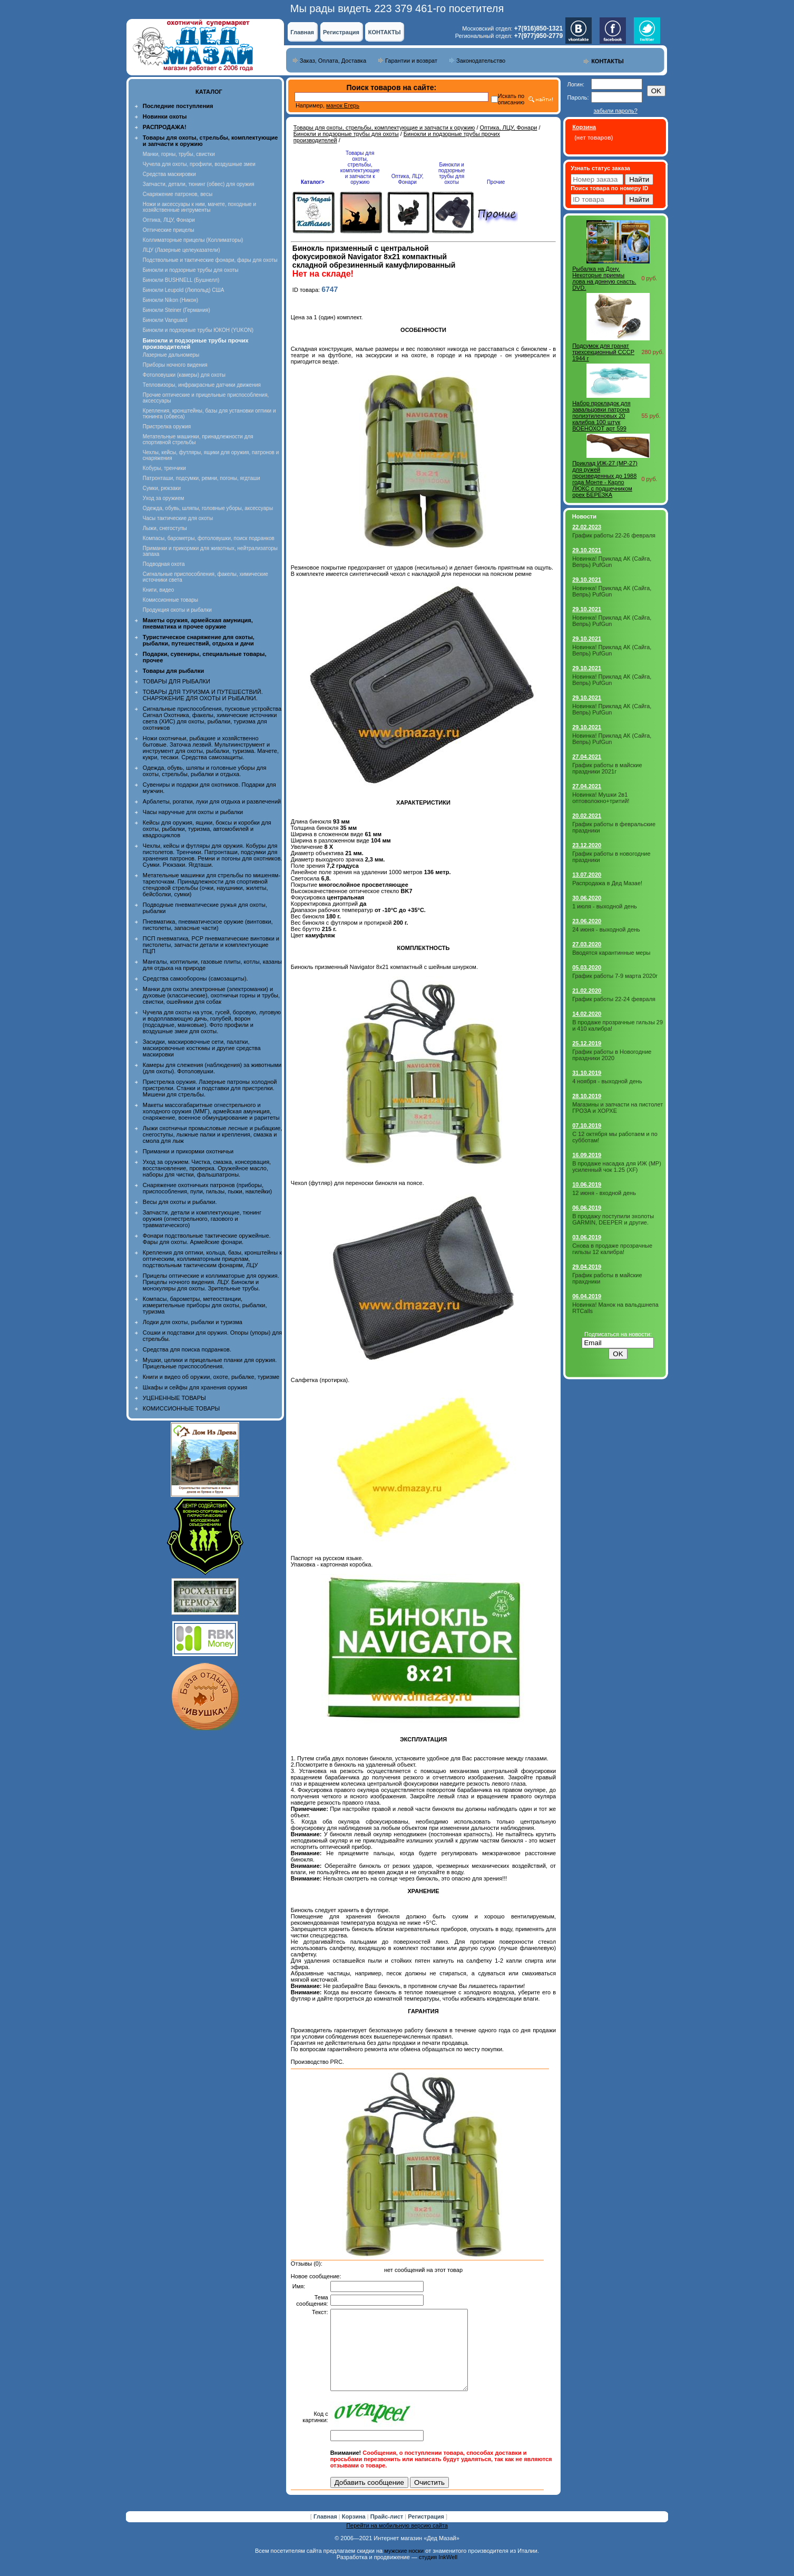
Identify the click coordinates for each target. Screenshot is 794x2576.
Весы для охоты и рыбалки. (180, 1202)
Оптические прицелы (168, 230)
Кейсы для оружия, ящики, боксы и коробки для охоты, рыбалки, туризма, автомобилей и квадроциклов (207, 828)
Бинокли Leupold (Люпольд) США (183, 290)
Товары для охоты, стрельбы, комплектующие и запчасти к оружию (384, 127)
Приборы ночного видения (175, 365)
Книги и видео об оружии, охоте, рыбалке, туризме (211, 1377)
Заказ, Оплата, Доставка (333, 60)
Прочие (496, 182)
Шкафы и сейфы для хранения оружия (195, 1387)
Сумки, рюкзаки (162, 488)
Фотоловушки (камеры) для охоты (184, 375)
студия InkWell (438, 2573)
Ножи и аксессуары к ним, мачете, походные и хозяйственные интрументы (199, 207)
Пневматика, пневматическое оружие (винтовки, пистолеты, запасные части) (208, 924)
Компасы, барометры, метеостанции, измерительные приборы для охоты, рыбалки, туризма (205, 1305)
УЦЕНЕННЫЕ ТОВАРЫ (174, 1398)
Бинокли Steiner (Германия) (176, 310)
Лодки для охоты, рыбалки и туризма (192, 1322)
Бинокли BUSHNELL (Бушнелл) (181, 280)
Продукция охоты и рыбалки (177, 610)
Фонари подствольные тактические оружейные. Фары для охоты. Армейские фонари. (207, 1238)
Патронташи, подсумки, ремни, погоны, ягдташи (201, 478)
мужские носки (404, 2566)
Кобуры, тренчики (164, 468)
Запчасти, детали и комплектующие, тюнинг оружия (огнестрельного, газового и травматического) (202, 1218)
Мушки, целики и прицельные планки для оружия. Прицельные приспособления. (210, 1363)
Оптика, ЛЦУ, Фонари (169, 220)
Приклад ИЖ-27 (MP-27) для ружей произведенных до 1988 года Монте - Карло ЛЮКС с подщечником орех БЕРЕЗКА (605, 479)
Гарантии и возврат (411, 60)
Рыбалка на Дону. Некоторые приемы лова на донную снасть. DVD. (604, 278)
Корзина (354, 2532)
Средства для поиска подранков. (187, 1349)
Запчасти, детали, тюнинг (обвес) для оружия (198, 184)
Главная (302, 32)
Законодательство (480, 60)
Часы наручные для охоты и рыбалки (193, 812)
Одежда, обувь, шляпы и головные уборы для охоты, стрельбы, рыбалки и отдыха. (205, 771)
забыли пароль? (615, 110)
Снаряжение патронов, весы (177, 194)
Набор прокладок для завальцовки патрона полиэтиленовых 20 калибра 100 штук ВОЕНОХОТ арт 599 (601, 416)
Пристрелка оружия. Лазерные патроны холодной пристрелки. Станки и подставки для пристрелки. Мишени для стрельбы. (210, 1088)
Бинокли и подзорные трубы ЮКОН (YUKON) (198, 330)
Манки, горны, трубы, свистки (179, 154)
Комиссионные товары (170, 600)
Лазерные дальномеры (171, 355)
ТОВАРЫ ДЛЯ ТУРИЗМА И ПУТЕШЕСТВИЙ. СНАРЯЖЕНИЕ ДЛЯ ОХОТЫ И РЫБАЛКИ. (203, 695)
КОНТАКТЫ (384, 32)
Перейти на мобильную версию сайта (397, 2541)
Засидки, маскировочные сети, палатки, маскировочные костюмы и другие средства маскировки (202, 1048)
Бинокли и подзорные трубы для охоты (191, 270)
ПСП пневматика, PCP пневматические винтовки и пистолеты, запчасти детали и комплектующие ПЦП (211, 944)
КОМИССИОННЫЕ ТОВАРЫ (181, 1408)
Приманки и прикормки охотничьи (188, 1151)
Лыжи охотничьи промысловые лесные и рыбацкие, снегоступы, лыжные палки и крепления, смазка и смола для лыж (212, 1134)
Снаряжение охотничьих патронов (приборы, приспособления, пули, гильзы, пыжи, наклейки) (207, 1188)
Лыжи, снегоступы (165, 528)
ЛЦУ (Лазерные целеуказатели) (181, 250)
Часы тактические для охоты (178, 518)
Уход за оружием (163, 498)
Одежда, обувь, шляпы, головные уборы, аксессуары (208, 508)
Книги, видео (158, 590)
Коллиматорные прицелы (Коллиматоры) (193, 240)
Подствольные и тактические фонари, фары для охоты (210, 260)
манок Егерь (342, 105)
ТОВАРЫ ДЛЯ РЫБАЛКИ (176, 681)
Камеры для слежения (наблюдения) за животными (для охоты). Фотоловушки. (212, 1068)
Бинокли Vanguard (165, 320)
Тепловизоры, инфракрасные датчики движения (202, 385)
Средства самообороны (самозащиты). (195, 978)
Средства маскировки (169, 174)
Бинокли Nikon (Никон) (170, 300)
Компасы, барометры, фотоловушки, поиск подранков (209, 538)
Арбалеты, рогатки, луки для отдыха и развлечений (212, 801)
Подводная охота (164, 564)
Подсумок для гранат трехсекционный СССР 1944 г (603, 351)
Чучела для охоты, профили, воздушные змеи (199, 164)
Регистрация (341, 32)
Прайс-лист (387, 2532)
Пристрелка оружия (167, 426)
